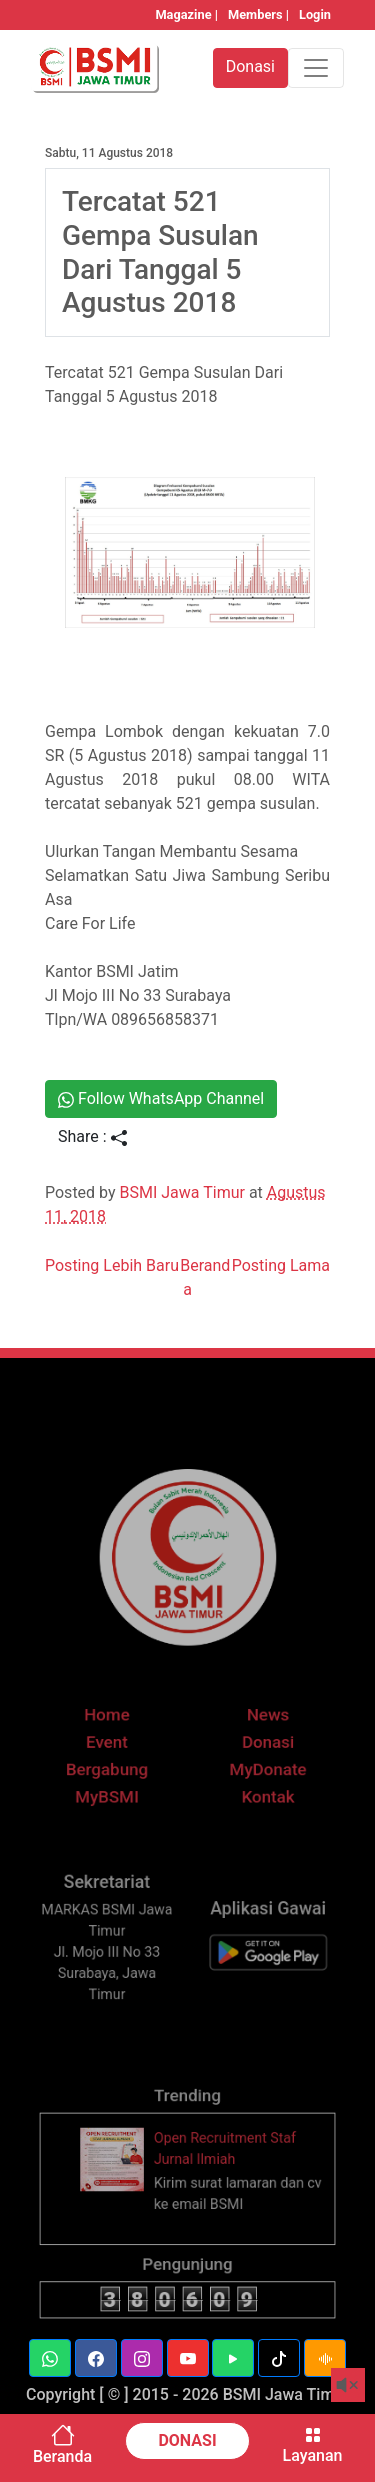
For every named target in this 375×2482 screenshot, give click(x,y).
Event (113, 1760)
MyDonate (261, 1785)
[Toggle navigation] (316, 68)
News (261, 1735)
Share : (92, 1136)
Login (315, 14)
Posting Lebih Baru (112, 1265)
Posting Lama (281, 1265)
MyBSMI (113, 1811)
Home (113, 1735)
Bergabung (113, 1785)
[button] (50, 2358)
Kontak (261, 1811)
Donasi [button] (250, 66)
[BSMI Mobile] (262, 1967)
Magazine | (186, 14)
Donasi (262, 1760)
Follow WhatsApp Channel (161, 1098)
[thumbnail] (120, 2179)
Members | (258, 14)
